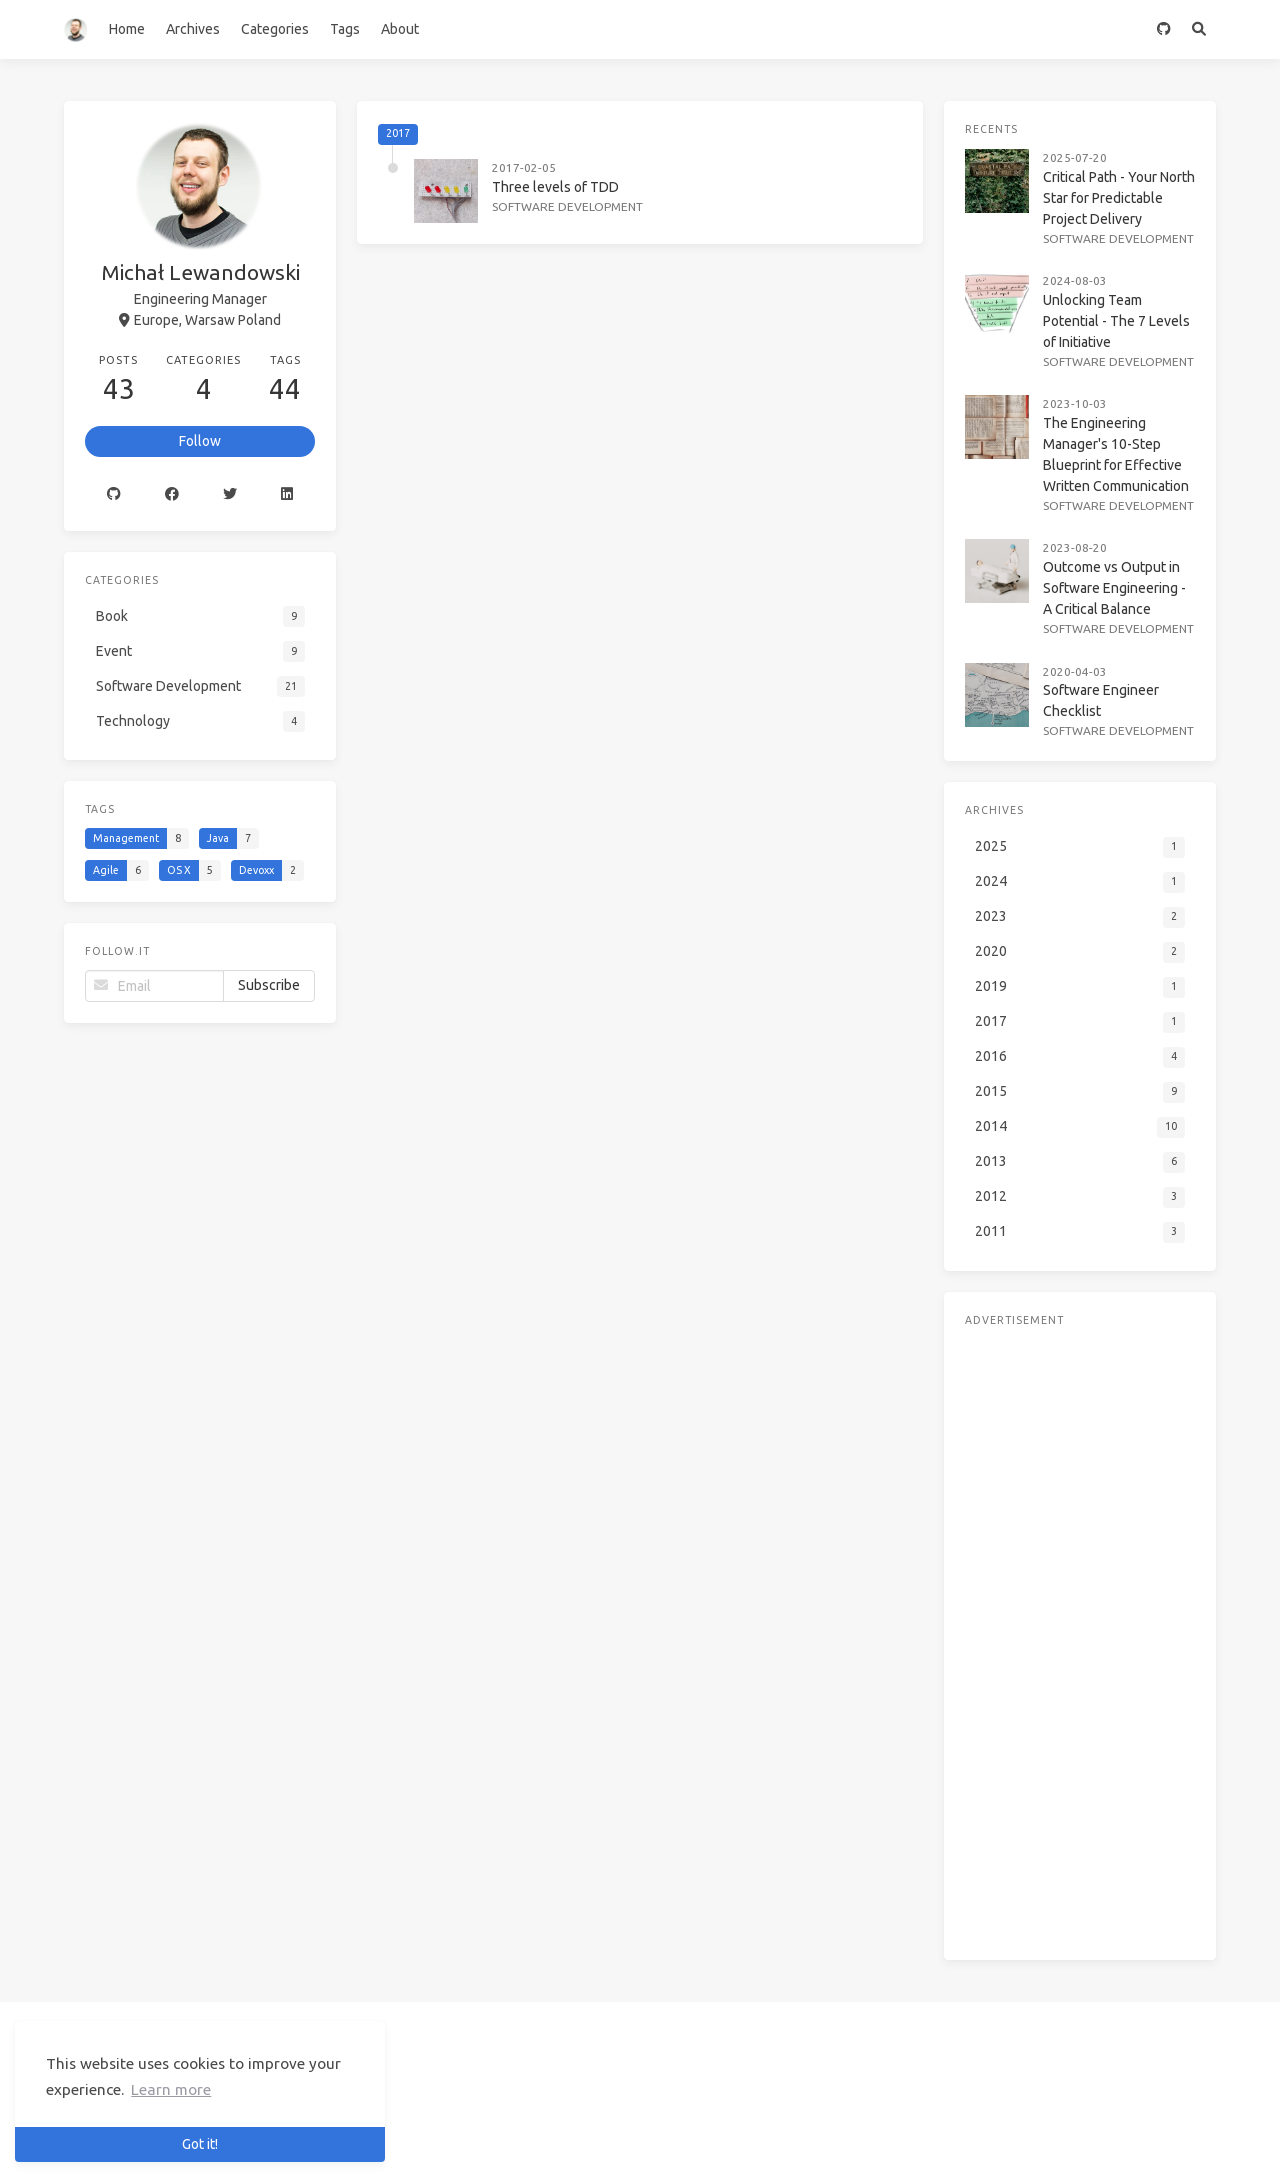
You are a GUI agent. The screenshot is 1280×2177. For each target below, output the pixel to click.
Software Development (567, 206)
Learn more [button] (171, 2089)
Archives (193, 29)
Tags (345, 29)
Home (127, 29)
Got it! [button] (200, 2144)
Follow (200, 441)
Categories (275, 29)
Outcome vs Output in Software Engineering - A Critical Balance (1114, 588)
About (400, 29)
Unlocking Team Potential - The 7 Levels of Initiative (1116, 321)
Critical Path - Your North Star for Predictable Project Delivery (1119, 198)
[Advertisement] (1080, 1603)
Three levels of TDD (555, 187)
